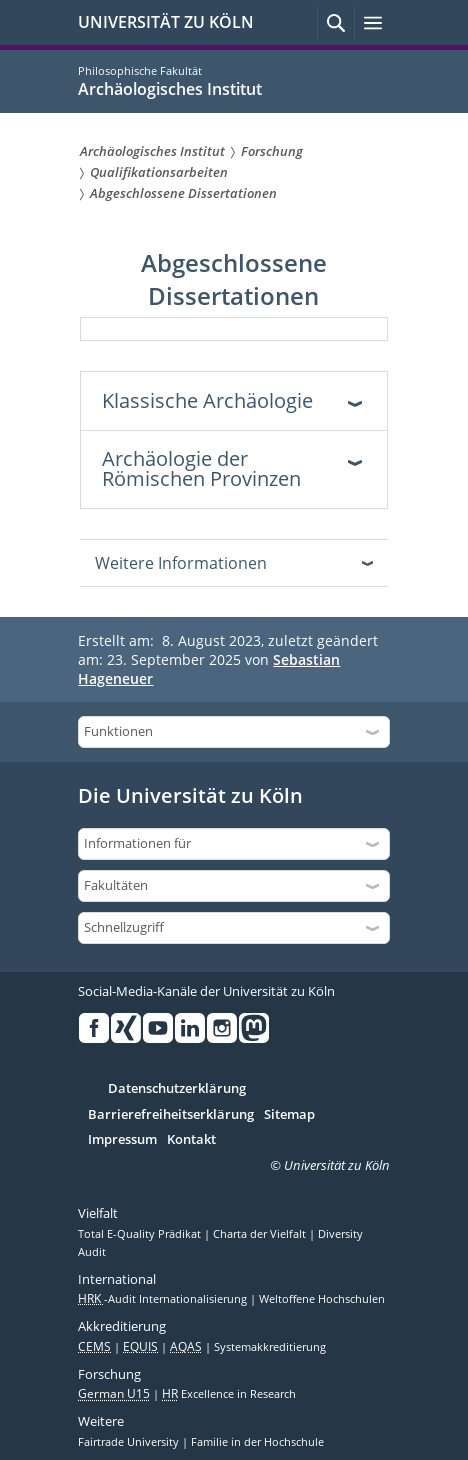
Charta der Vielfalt (261, 1234)
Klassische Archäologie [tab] (207, 400)
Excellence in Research (229, 1394)
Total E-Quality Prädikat (141, 1234)
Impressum (122, 1140)
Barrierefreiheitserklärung (171, 1115)
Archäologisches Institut (170, 89)
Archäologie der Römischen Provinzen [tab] (201, 468)
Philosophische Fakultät (140, 70)
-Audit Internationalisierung (164, 1299)
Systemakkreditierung (270, 1347)
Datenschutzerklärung (177, 1089)
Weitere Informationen (181, 563)
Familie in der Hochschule (257, 1442)
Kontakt (191, 1140)
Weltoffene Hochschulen (322, 1299)
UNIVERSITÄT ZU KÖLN (166, 22)
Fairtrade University (130, 1442)
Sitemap (289, 1115)
